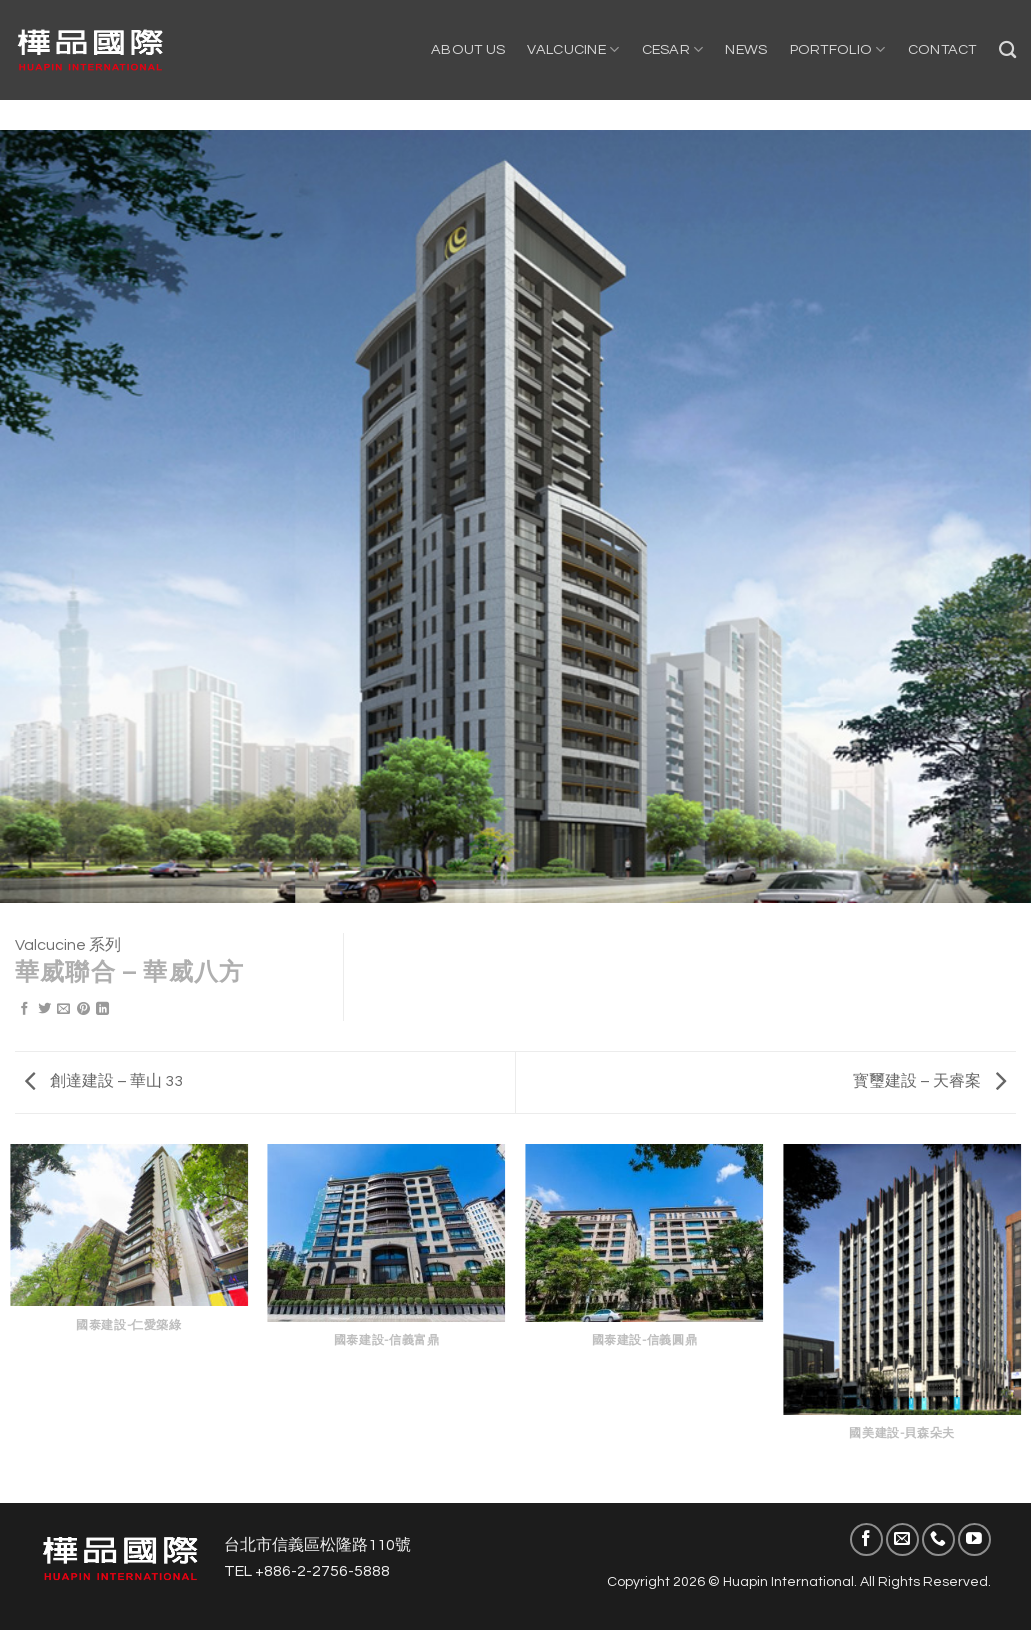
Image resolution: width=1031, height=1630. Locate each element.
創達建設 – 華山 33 (104, 1081)
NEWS (746, 49)
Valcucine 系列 (68, 945)
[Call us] (938, 1539)
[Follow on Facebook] (866, 1539)
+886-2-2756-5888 (322, 1571)
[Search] (1007, 50)
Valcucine (573, 49)
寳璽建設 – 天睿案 (929, 1081)
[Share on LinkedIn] (102, 1010)
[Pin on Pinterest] (83, 1010)
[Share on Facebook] (24, 1010)
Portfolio (838, 49)
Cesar (673, 49)
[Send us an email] (902, 1539)
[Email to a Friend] (63, 1010)
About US (468, 49)
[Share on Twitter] (44, 1010)
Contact (942, 49)
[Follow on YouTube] (974, 1539)
